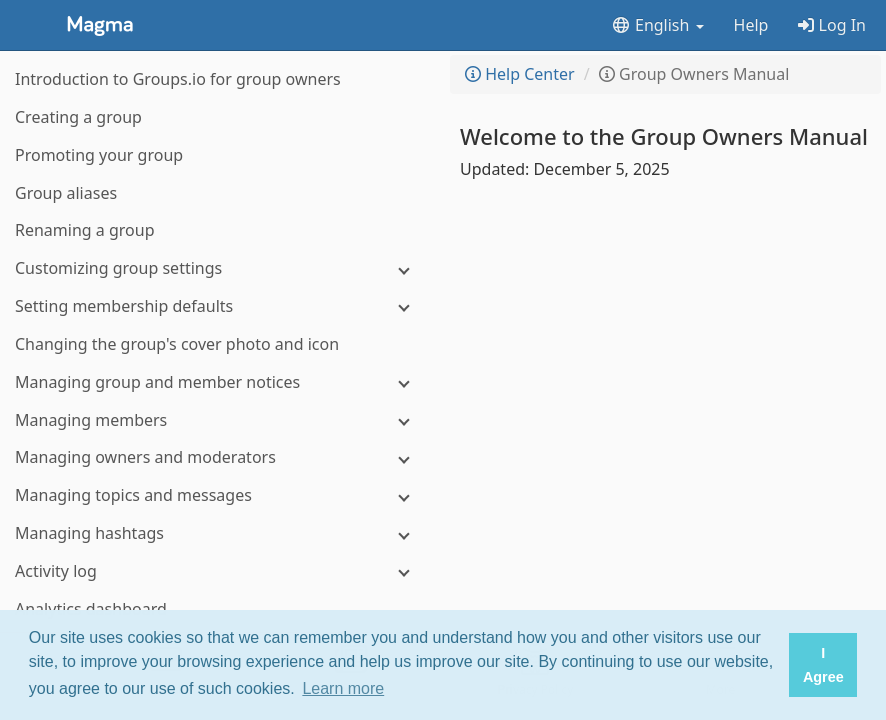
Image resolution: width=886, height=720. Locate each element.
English (657, 25)
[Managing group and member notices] (220, 382)
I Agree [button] (823, 665)
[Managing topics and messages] (220, 495)
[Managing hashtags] (220, 533)
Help (751, 25)
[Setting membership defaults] (220, 306)
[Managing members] (220, 420)
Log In (832, 25)
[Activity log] (220, 571)
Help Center (520, 74)
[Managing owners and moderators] (220, 457)
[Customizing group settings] (220, 268)
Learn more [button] (343, 688)
